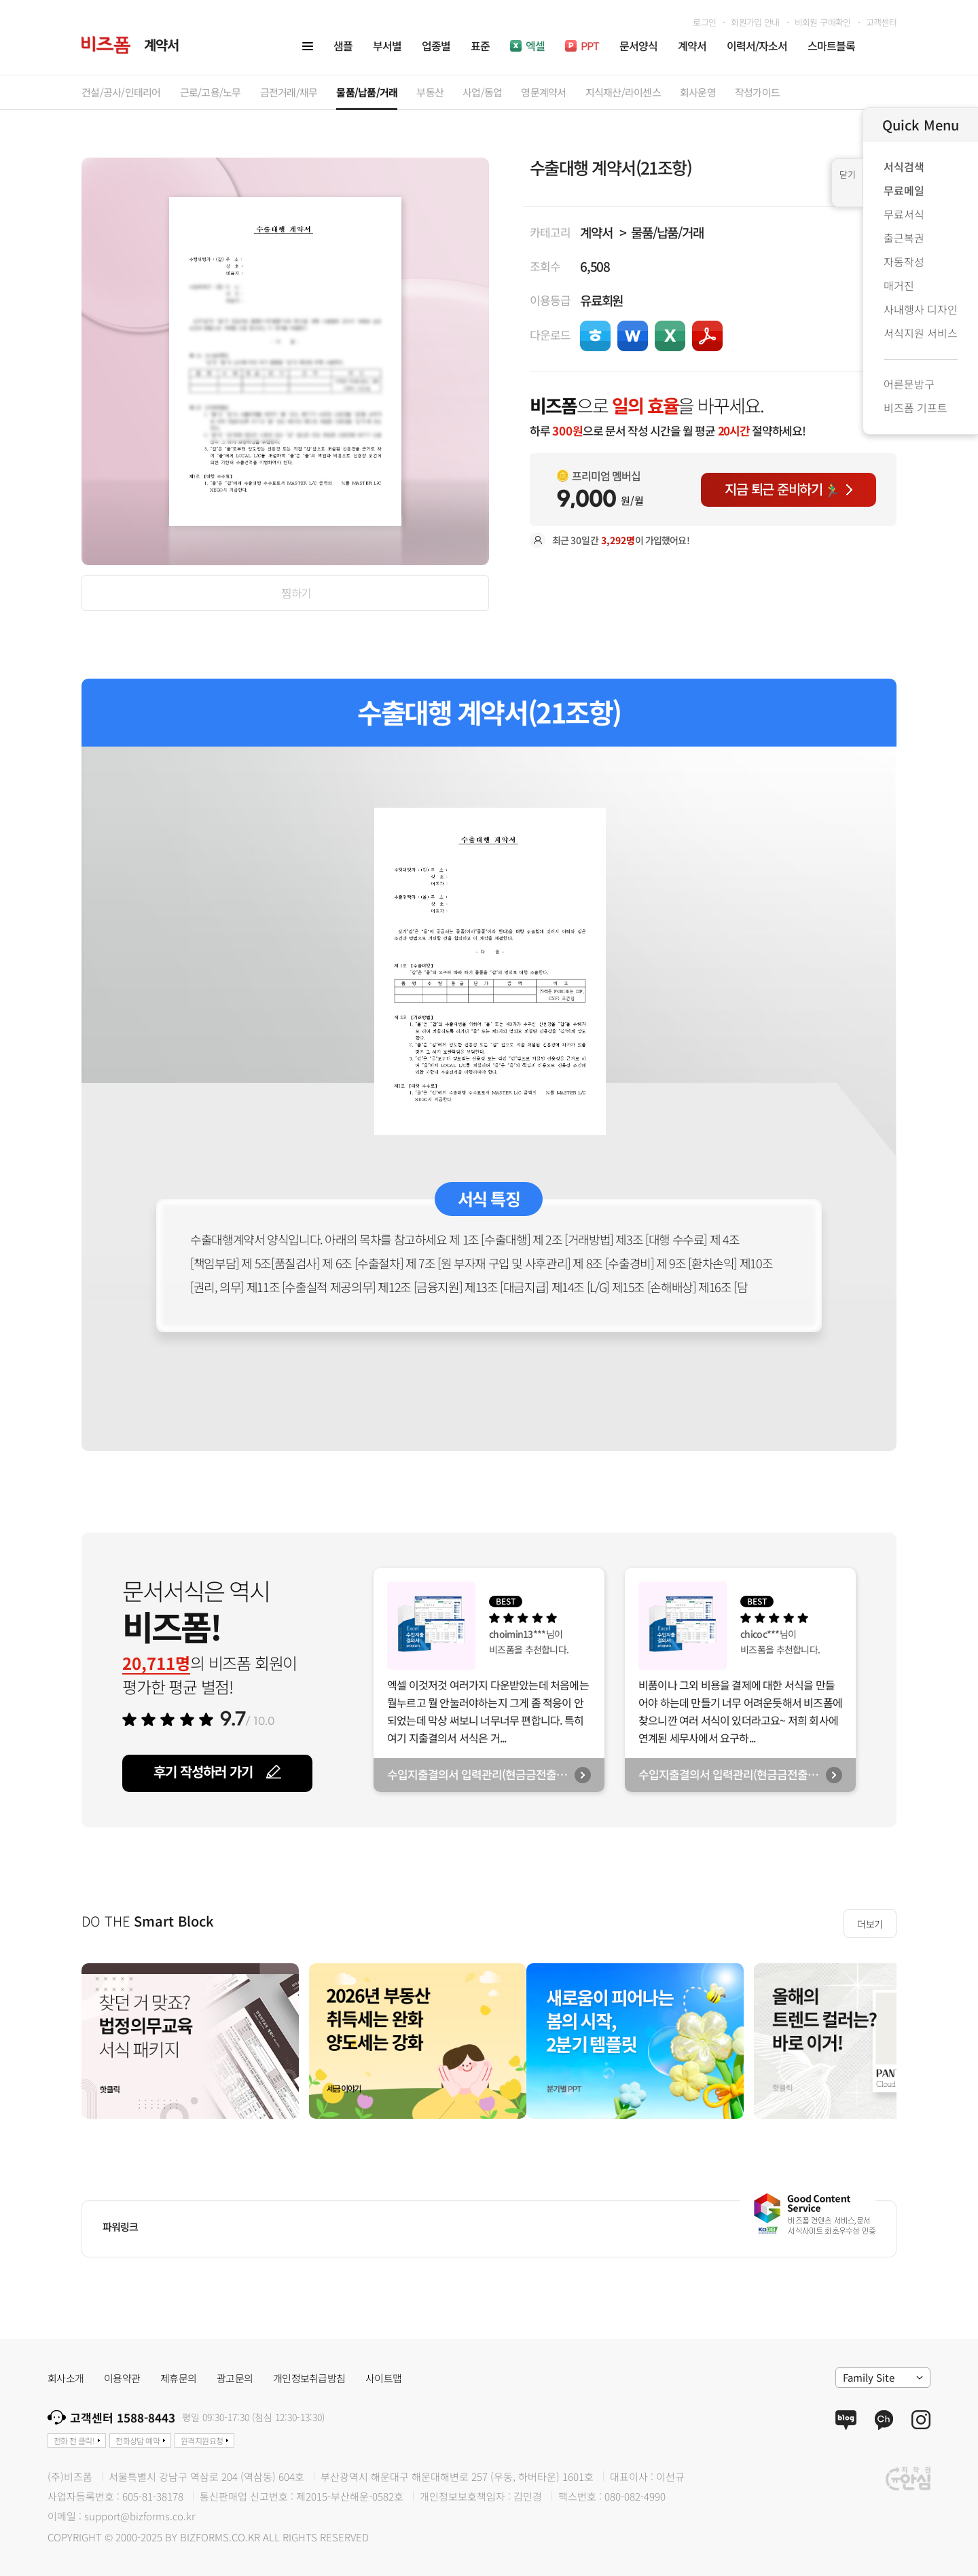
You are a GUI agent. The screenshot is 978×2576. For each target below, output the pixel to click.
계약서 (596, 232)
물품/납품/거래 (667, 232)
